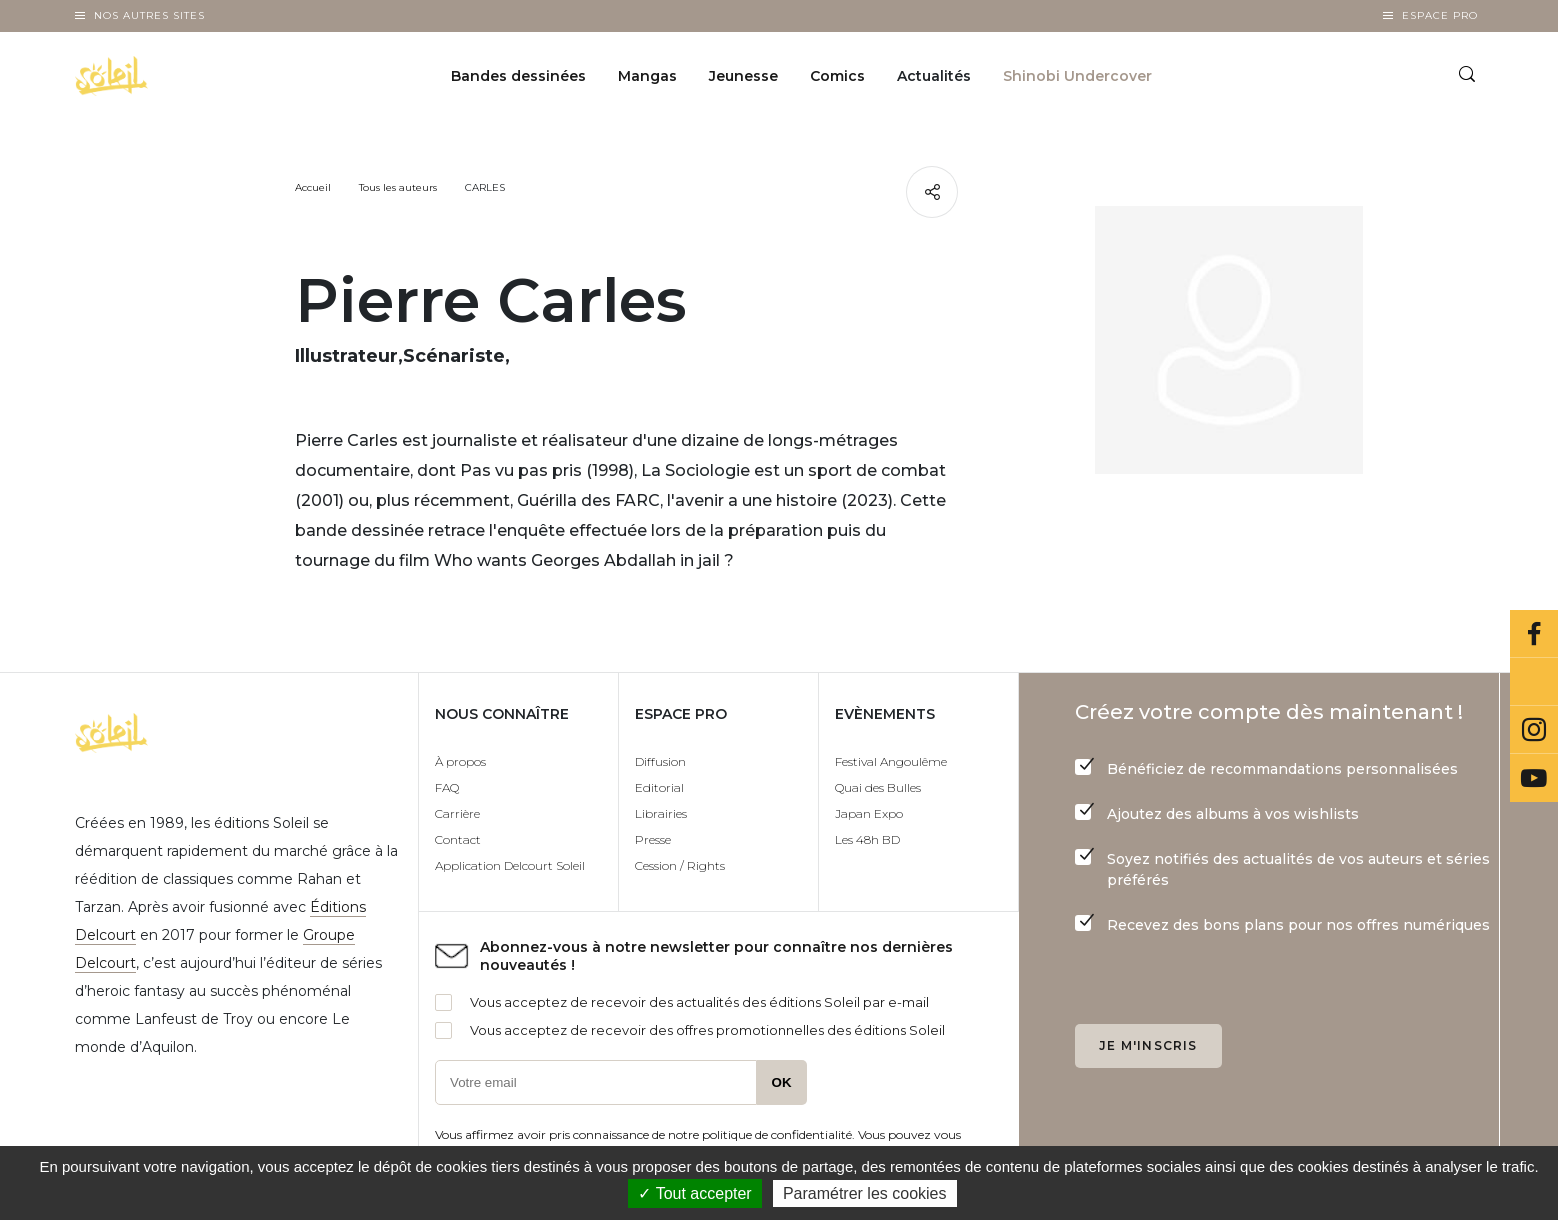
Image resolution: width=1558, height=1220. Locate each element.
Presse (653, 839)
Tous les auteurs (398, 187)
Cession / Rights (680, 865)
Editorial (659, 787)
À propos (460, 761)
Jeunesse (743, 76)
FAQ (447, 787)
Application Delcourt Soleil (510, 865)
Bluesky (1534, 682)
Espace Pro (1440, 15)
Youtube (1534, 778)
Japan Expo (869, 813)
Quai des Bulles (878, 787)
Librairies (661, 813)
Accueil (313, 187)
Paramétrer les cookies (865, 1193)
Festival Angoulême (891, 761)
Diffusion (660, 761)
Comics (837, 76)
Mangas (647, 76)
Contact (458, 839)
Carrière (457, 813)
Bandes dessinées (518, 76)
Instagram (1534, 730)
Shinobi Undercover (1077, 76)
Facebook (1534, 634)
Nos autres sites (149, 15)
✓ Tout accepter (694, 1193)
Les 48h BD (867, 839)
